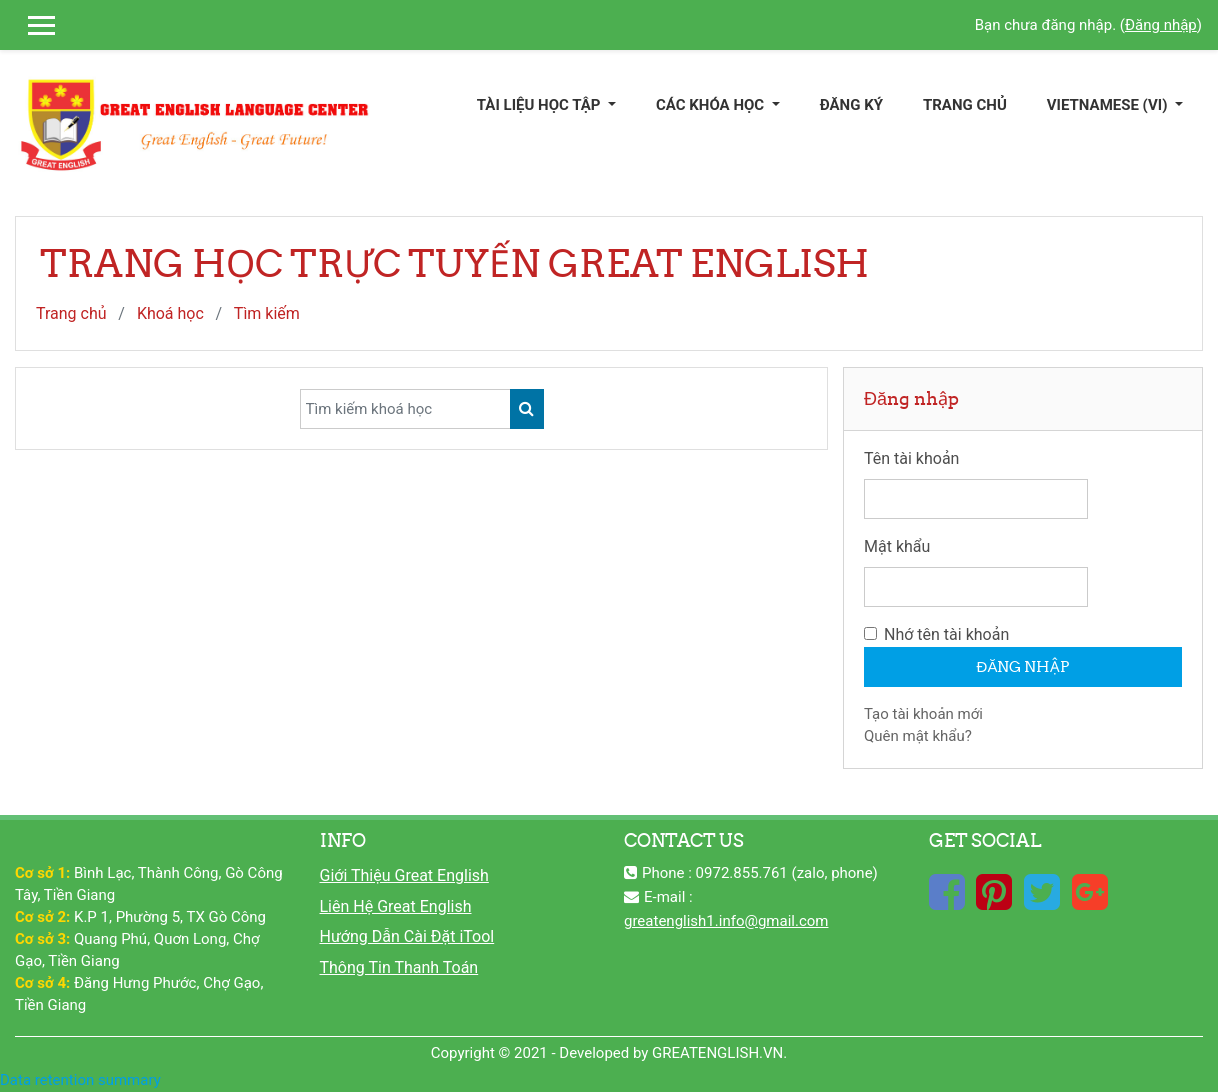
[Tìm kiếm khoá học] (405, 409)
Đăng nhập (1161, 25)
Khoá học (170, 313)
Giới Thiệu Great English (404, 875)
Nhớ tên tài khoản (946, 634)
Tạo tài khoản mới (923, 714)
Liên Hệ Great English (396, 906)
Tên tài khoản (911, 458)
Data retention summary (80, 1080)
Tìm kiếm (267, 313)
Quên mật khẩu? (918, 736)
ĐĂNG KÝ (851, 105)
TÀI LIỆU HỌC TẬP (540, 105)
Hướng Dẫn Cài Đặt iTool (407, 936)
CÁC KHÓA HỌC (712, 105)
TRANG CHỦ (965, 105)
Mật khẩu (897, 546)
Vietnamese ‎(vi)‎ (1109, 105)
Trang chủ (71, 313)
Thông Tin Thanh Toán (399, 967)
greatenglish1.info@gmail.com (726, 921)
